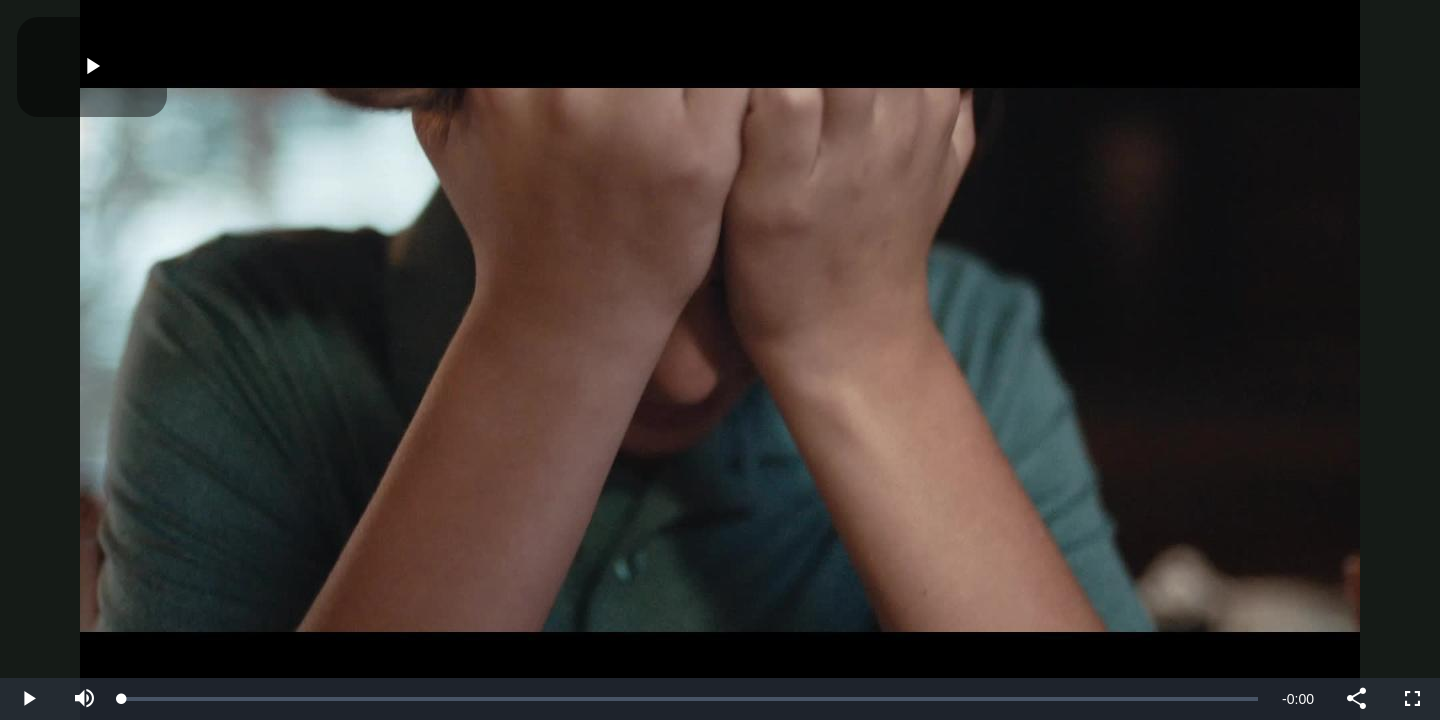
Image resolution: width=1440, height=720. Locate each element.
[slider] (690, 699)
